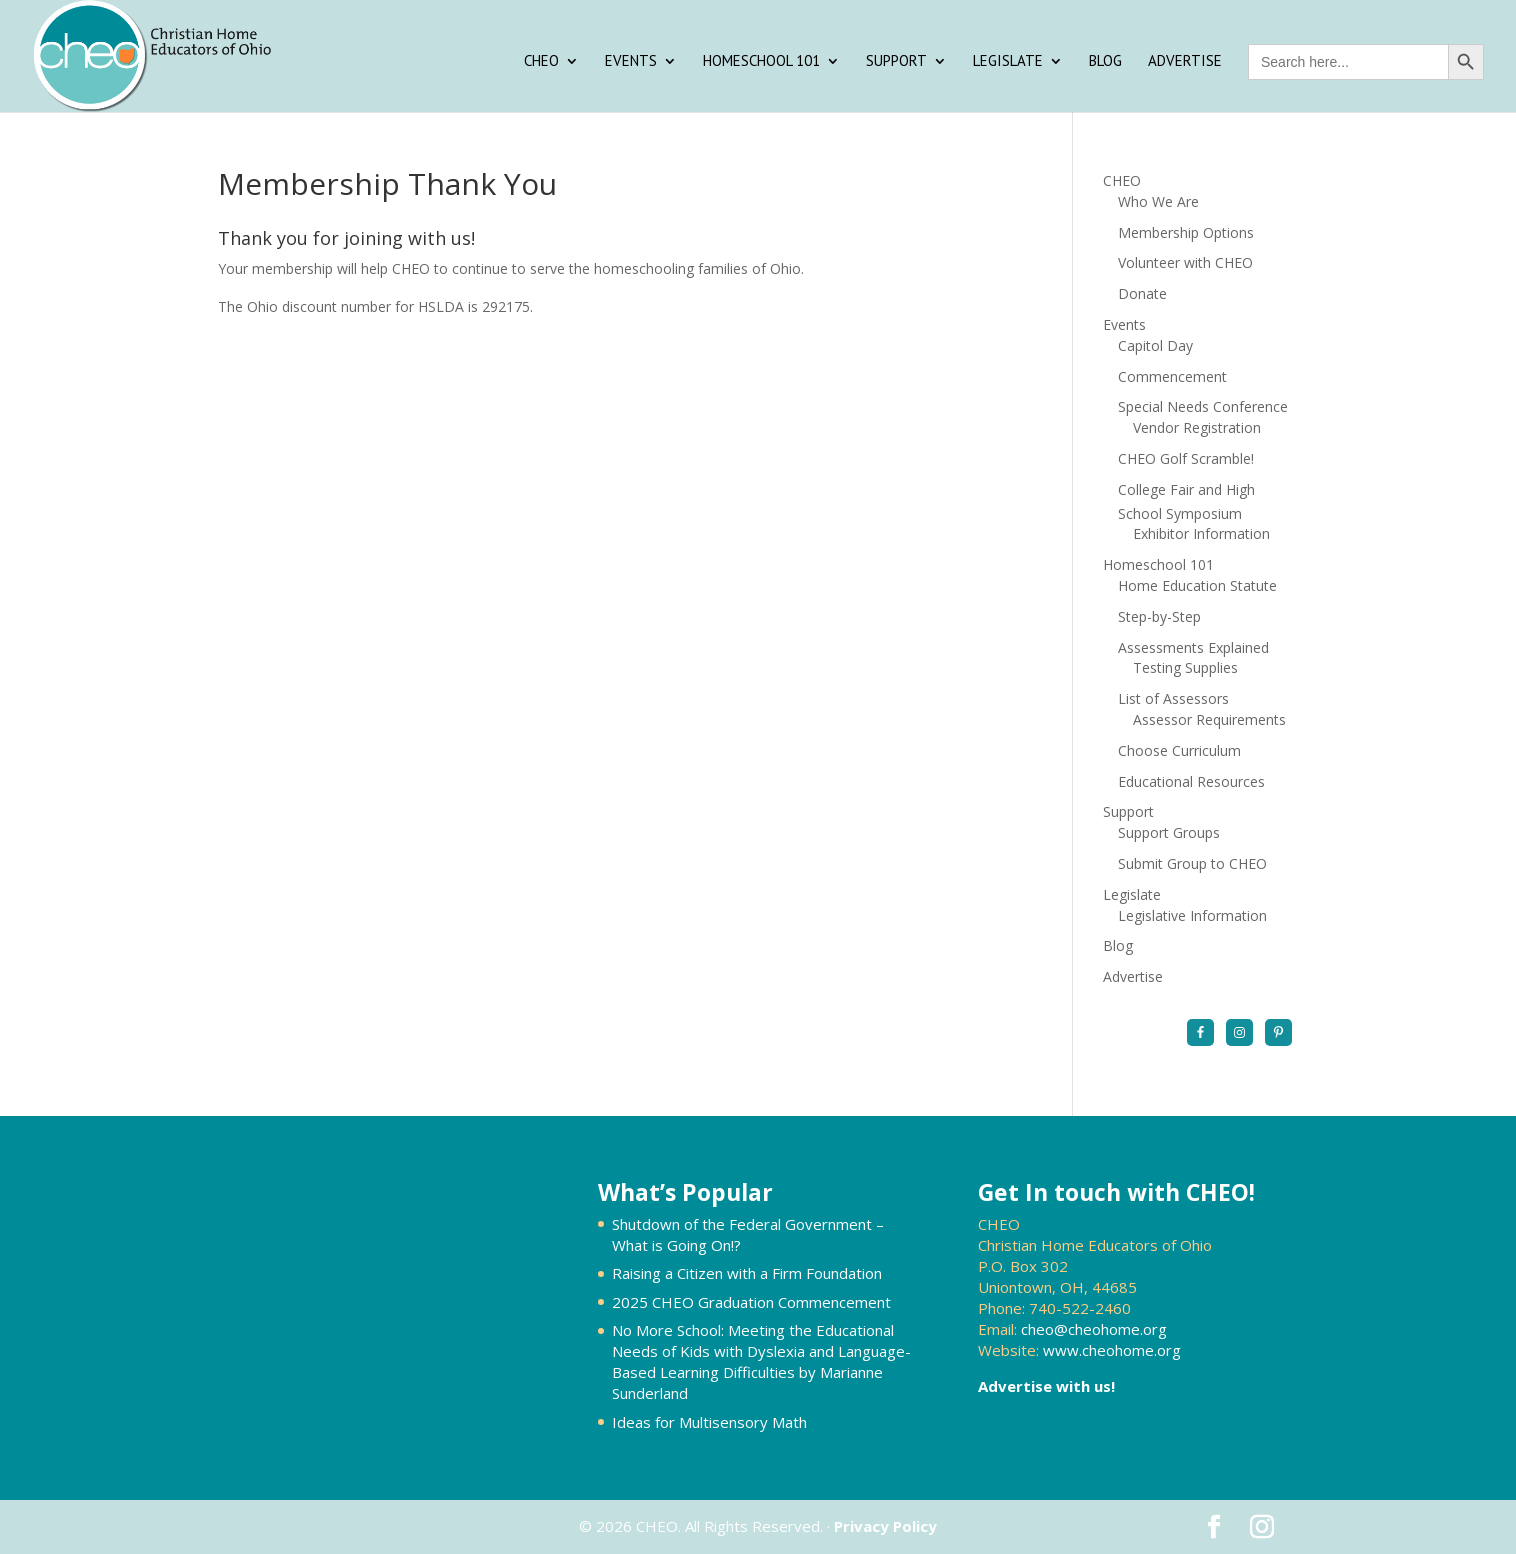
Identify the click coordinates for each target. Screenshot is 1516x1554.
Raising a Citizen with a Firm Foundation (747, 1273)
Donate (1142, 293)
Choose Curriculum (1179, 750)
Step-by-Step (1159, 616)
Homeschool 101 (761, 62)
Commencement (1172, 376)
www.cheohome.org (1112, 1350)
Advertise (1185, 62)
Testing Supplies (1185, 667)
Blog (1105, 62)
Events (631, 62)
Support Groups (1169, 832)
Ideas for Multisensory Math (709, 1422)
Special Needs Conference (1203, 406)
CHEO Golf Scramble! (1186, 458)
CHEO (541, 62)
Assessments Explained (1193, 647)
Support (896, 62)
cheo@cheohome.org (1094, 1329)
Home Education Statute (1197, 585)
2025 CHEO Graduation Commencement (751, 1302)
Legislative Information (1192, 915)
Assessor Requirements (1209, 719)
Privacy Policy (885, 1526)
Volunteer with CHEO (1185, 262)
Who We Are (1158, 201)
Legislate (1008, 62)
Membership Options (1186, 232)
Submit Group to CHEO (1192, 863)
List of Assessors (1173, 698)
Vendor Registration (1197, 427)
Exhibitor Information (1201, 533)
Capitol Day (1155, 345)
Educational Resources (1191, 781)
